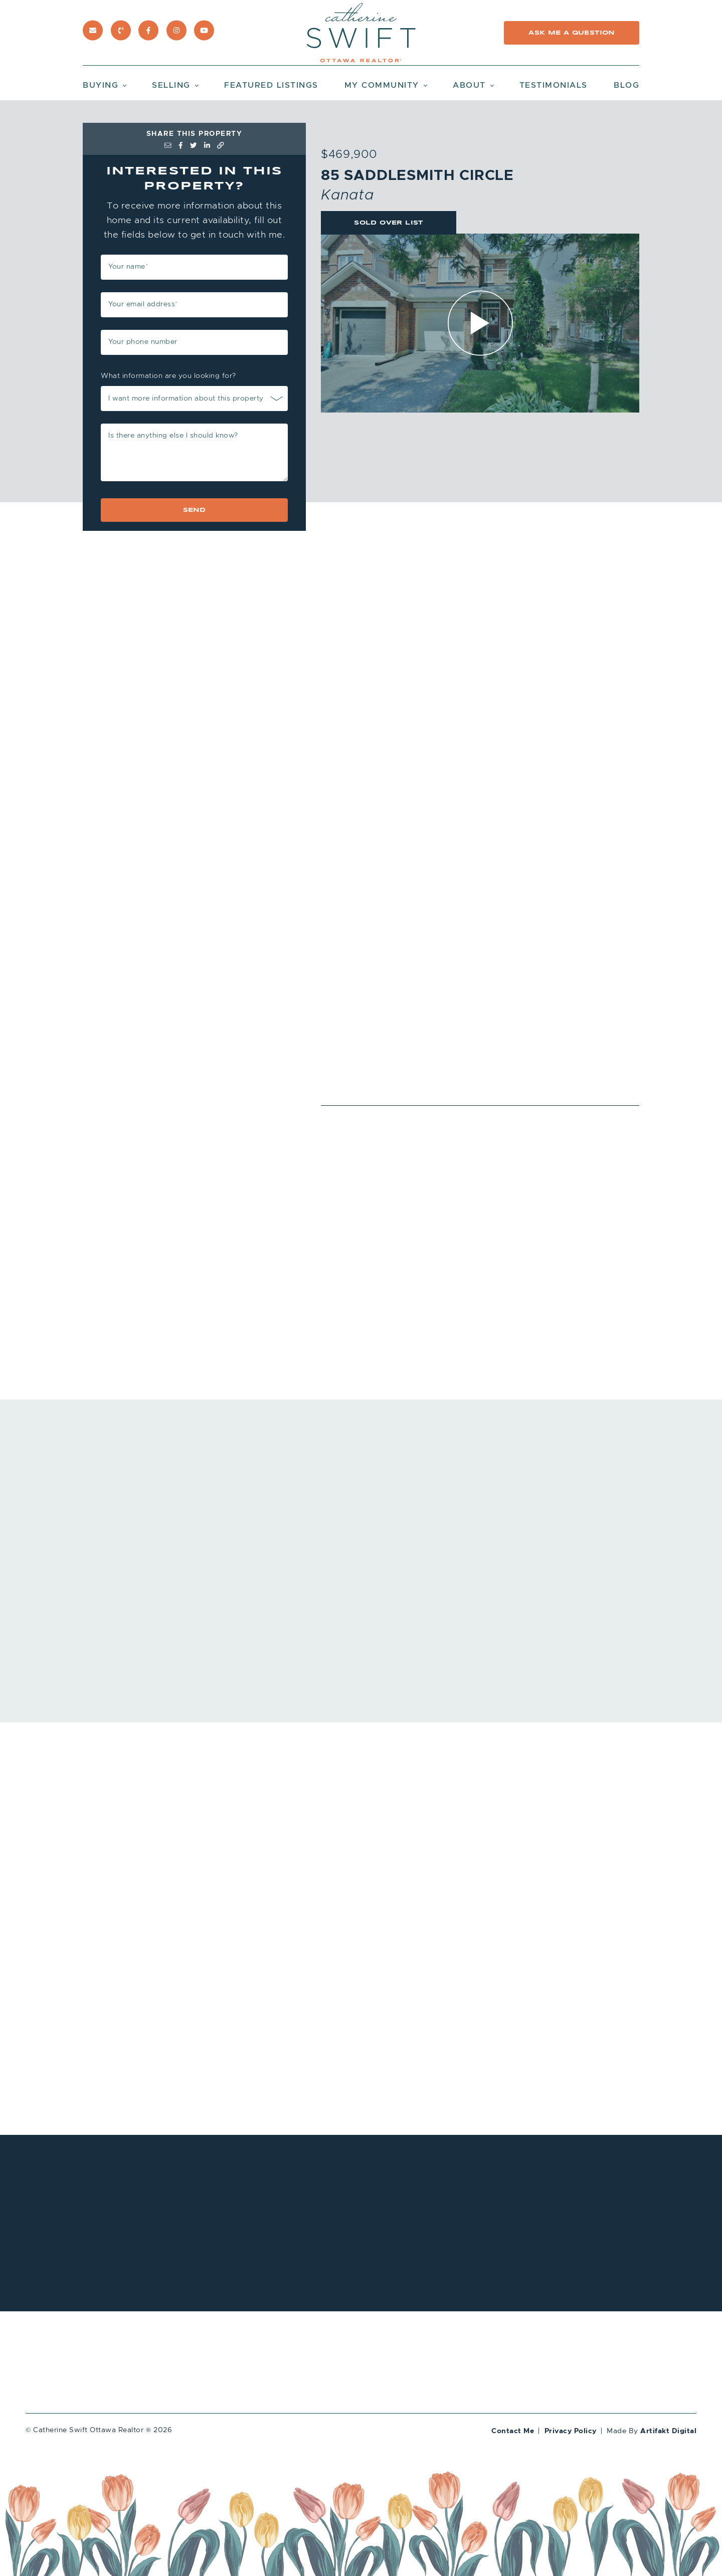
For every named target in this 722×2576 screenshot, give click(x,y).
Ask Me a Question (571, 33)
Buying (100, 85)
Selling (171, 85)
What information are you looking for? (168, 375)
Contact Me (512, 2431)
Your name (128, 266)
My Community (381, 85)
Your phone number (142, 341)
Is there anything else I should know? (173, 435)
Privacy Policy (571, 2431)
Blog (626, 85)
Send (194, 510)
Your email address (143, 304)
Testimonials (553, 85)
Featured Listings (271, 85)
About (469, 85)
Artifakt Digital (668, 2431)
